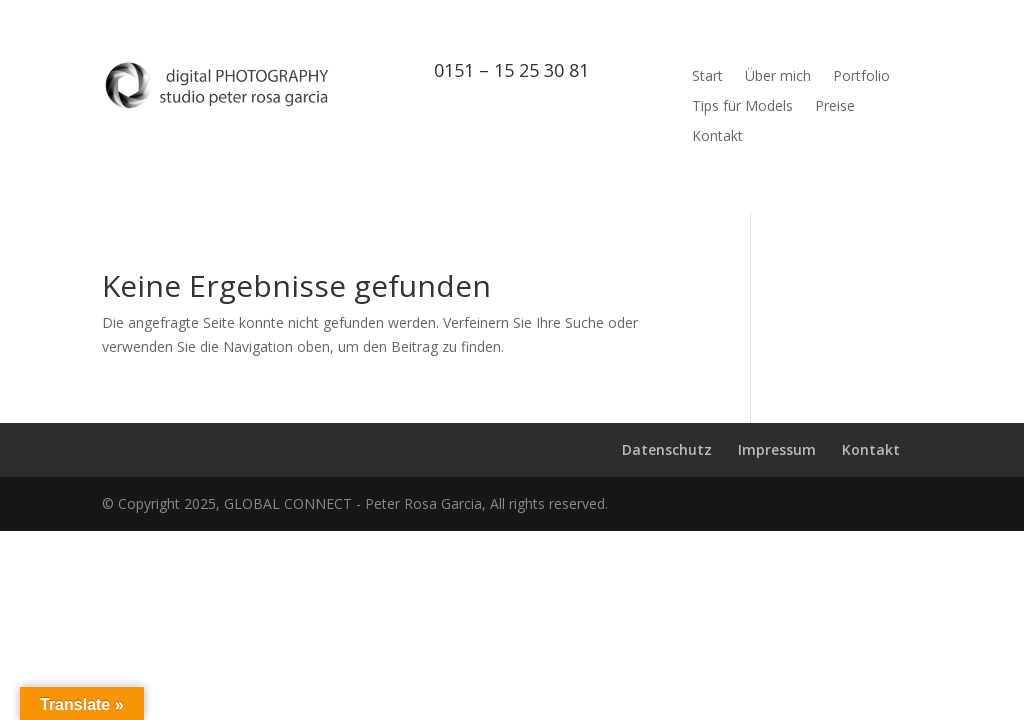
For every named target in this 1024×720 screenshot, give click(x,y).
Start (707, 77)
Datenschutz (667, 449)
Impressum (777, 449)
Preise (835, 107)
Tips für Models (742, 107)
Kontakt (717, 137)
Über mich (778, 77)
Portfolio (861, 77)
